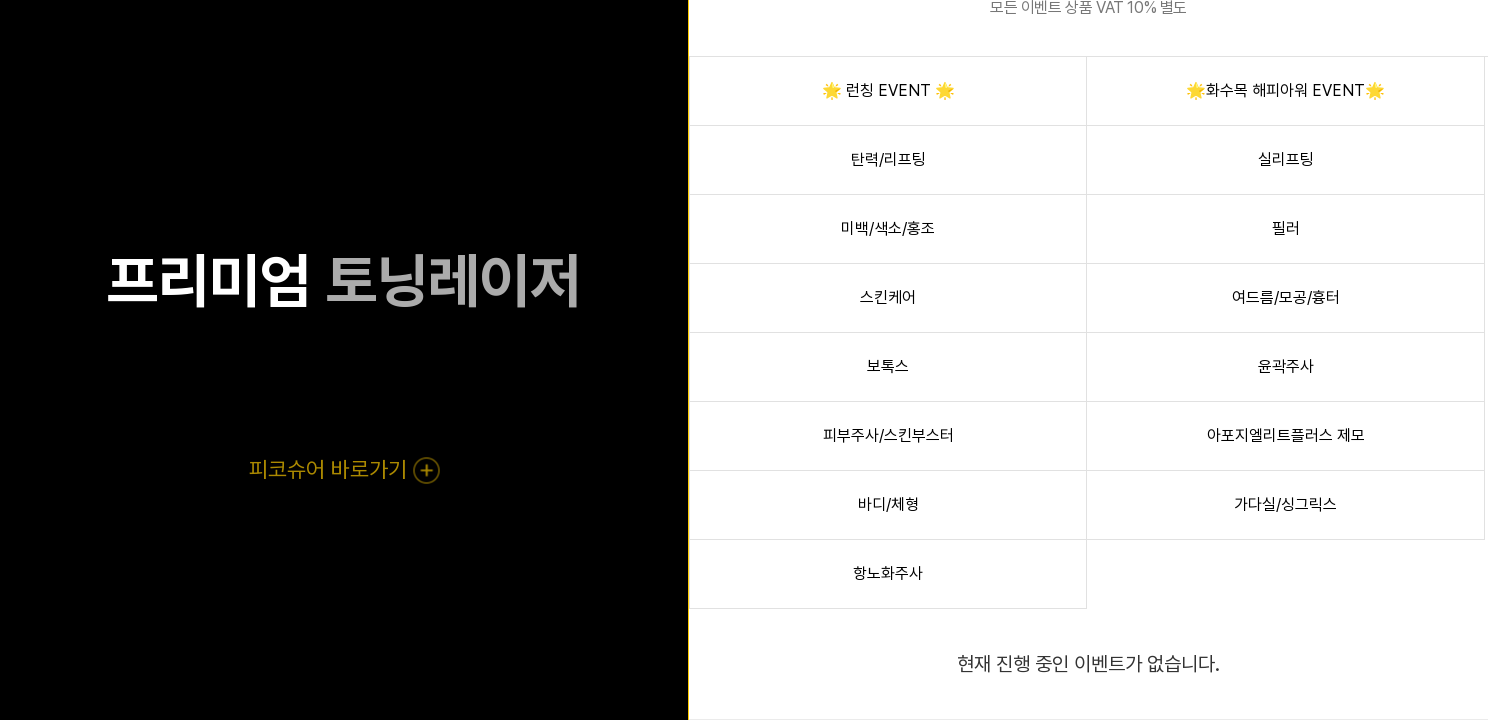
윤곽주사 (1286, 366)
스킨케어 (888, 297)
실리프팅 (1286, 159)
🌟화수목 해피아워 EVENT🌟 (1285, 90)
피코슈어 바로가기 (344, 469)
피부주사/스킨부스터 (888, 435)
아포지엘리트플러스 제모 (1286, 435)
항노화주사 (888, 573)
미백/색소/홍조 (888, 228)
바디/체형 (888, 504)
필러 (1286, 228)
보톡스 (888, 366)
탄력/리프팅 (888, 159)
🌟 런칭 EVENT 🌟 (888, 90)
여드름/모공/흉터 (1286, 297)
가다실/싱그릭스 (1285, 504)
